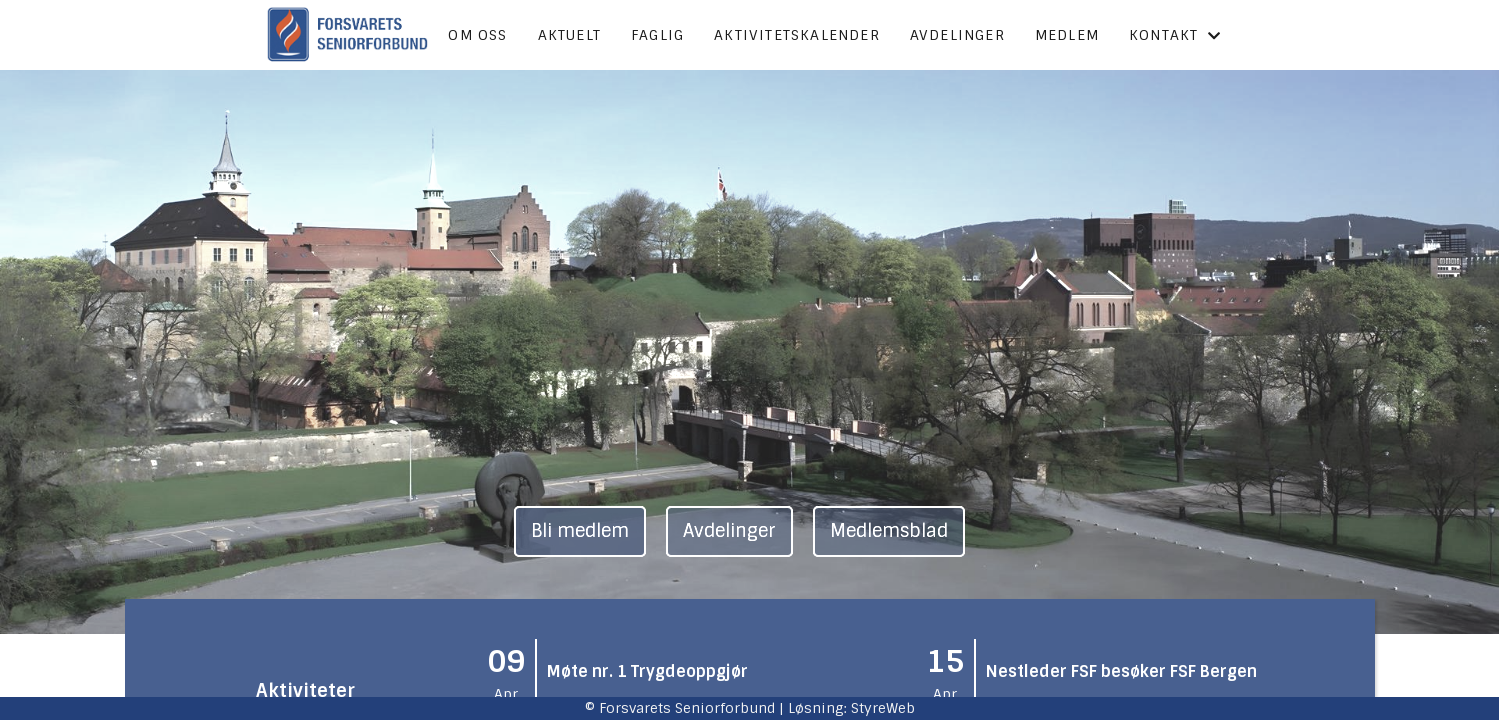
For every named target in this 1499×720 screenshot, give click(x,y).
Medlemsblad (889, 531)
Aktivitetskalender (797, 35)
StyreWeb (883, 708)
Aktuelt (569, 35)
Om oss (477, 35)
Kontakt (1175, 35)
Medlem (1067, 35)
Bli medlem (580, 531)
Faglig (657, 35)
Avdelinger (957, 35)
